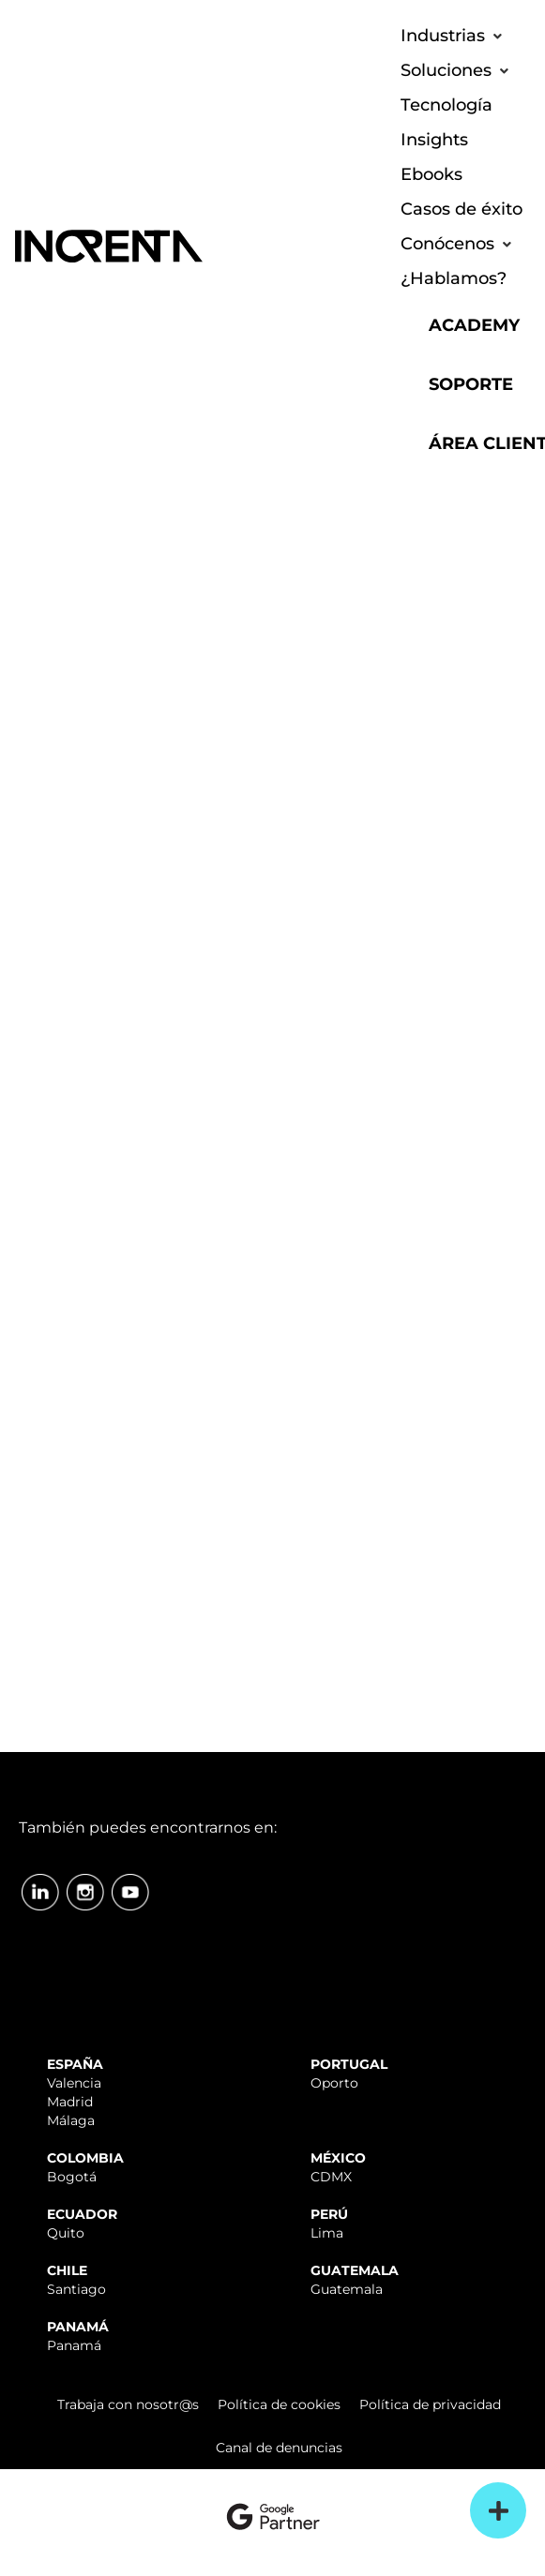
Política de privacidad (430, 2404)
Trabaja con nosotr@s (128, 2404)
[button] (453, 36)
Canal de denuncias (279, 2447)
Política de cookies (279, 2404)
